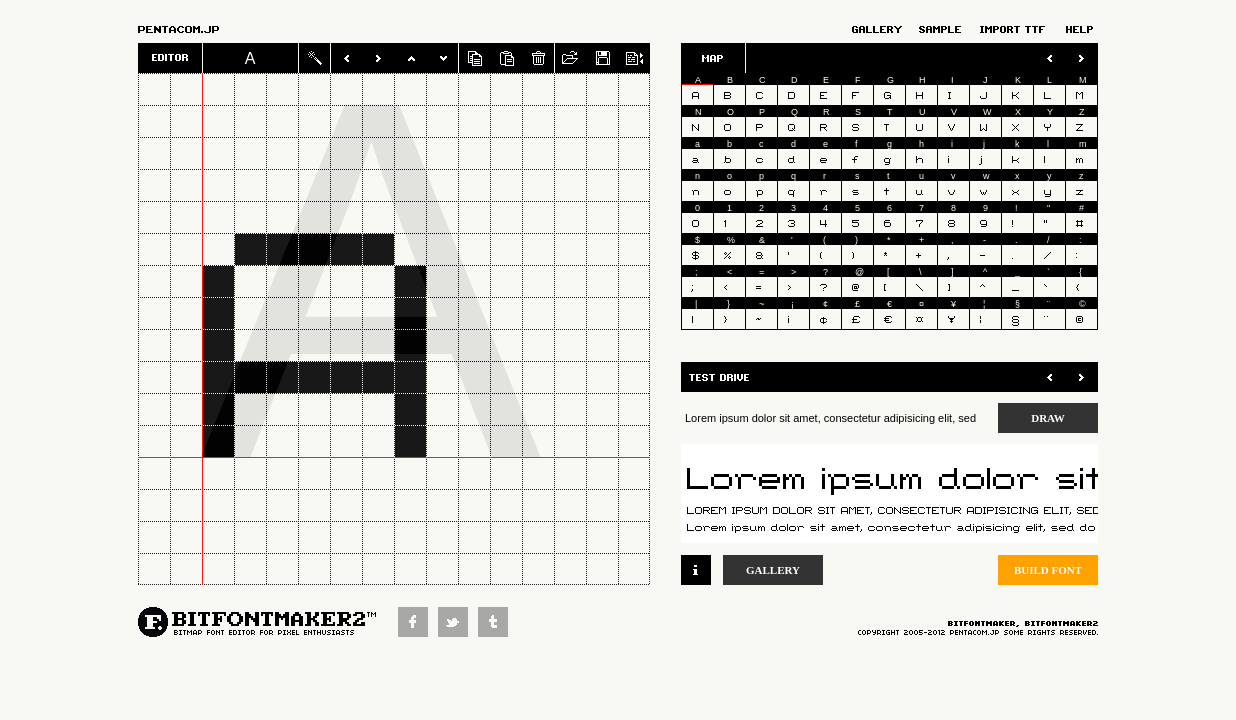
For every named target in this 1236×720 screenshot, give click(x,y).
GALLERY (773, 570)
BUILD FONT (1048, 570)
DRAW (1048, 418)
